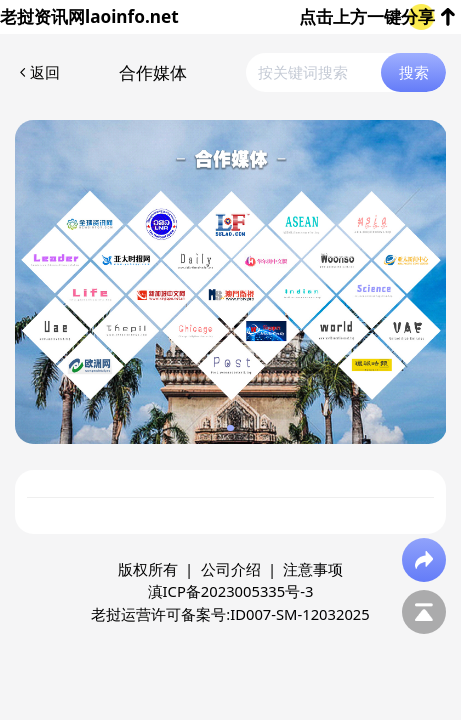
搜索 (414, 72)
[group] (231, 282)
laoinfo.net (132, 16)
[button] (230, 428)
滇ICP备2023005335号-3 (231, 591)
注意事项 (313, 569)
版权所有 (148, 569)
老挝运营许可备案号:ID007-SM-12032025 (230, 614)
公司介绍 (231, 569)
